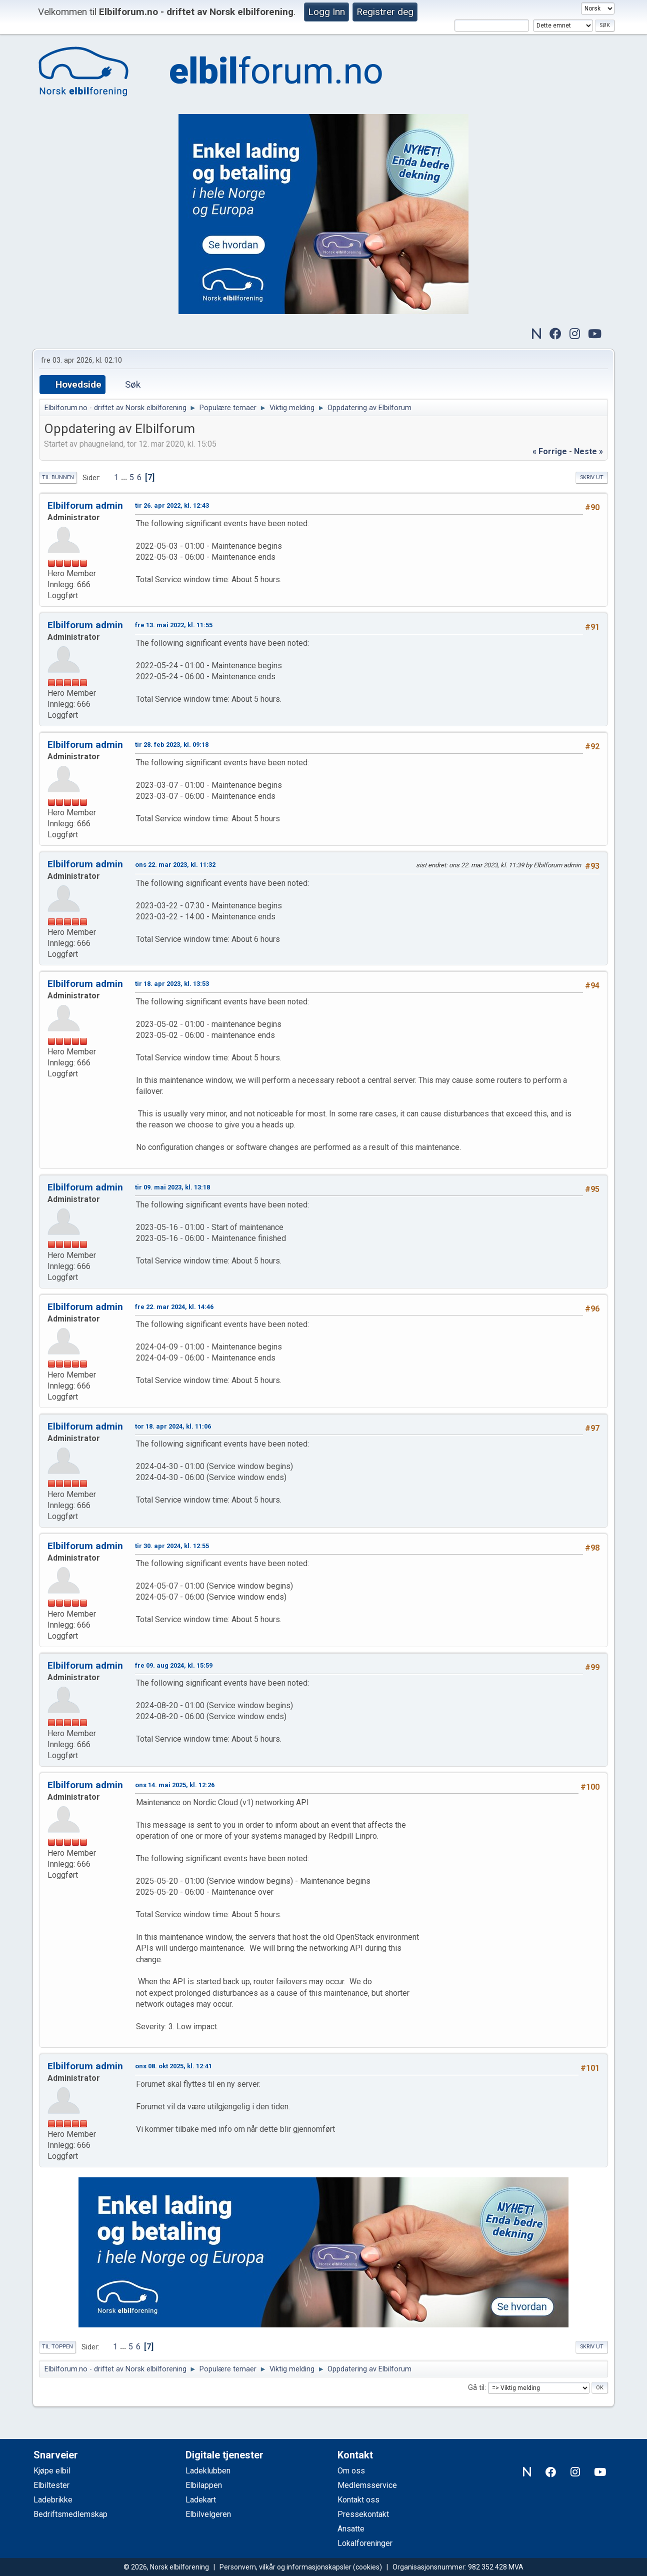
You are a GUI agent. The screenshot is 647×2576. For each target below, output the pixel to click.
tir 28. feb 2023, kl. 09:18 (171, 744)
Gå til (476, 2387)
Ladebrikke (53, 2499)
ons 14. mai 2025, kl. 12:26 (174, 1785)
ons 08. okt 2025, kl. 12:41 (173, 2066)
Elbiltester (52, 2485)
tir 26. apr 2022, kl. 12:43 (172, 505)
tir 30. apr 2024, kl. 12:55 (172, 1546)
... (125, 477)
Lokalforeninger (365, 2543)
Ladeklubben (208, 2470)
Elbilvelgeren (208, 2514)
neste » (588, 451)
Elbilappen (204, 2485)
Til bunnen (58, 477)
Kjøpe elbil (52, 2470)
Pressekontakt (363, 2514)
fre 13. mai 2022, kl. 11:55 (173, 625)
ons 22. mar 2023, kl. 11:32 (175, 864)
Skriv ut (592, 477)
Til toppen (57, 2346)
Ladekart (201, 2499)
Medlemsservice (367, 2485)
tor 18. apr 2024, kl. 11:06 (173, 1426)
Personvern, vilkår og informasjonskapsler (286, 2567)
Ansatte (351, 2528)
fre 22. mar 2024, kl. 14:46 (174, 1307)
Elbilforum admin (85, 505)
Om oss (351, 2470)
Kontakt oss (359, 2499)
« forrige (549, 451)
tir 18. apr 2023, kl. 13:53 (172, 983)
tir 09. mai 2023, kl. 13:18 (172, 1187)
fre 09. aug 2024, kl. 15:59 (173, 1665)
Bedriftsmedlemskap (71, 2514)
